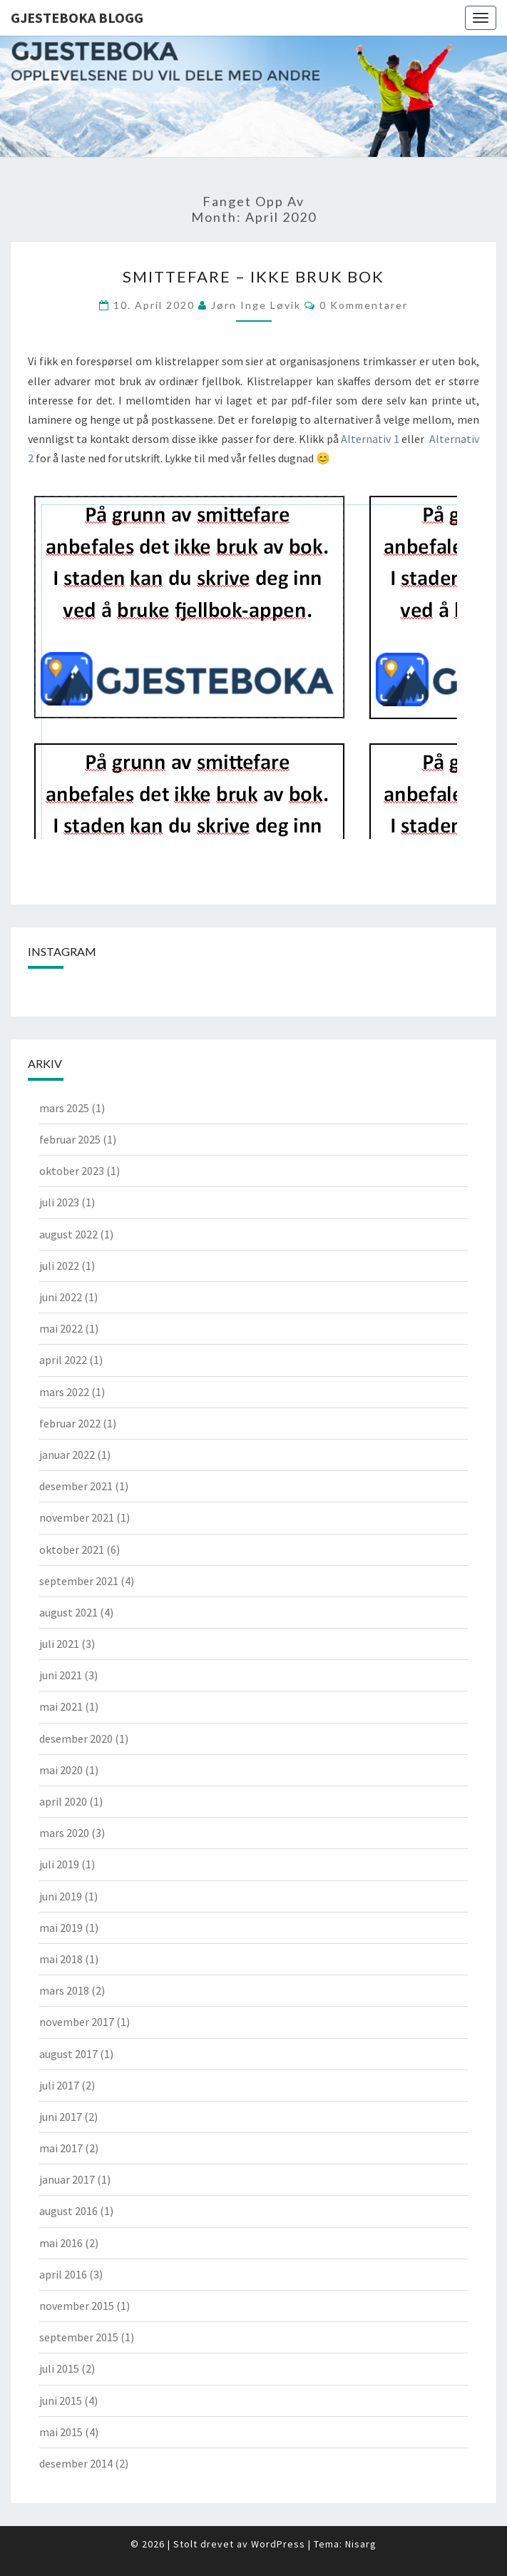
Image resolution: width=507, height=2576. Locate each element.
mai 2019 (61, 1927)
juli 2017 (59, 2085)
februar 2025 (70, 1139)
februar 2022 (70, 1423)
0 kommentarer (363, 305)
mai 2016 (61, 2243)
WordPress (278, 2543)
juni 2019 (60, 1896)
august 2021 (68, 1612)
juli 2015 (59, 2368)
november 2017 (76, 2022)
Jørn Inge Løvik (256, 305)
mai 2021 (61, 1706)
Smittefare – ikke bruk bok (253, 276)
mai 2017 (61, 2148)
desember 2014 (76, 2463)
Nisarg (361, 2543)
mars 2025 (64, 1108)
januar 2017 (67, 2179)
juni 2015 (60, 2400)
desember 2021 (76, 1486)
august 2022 (68, 1234)
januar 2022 (67, 1454)
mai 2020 (61, 1770)
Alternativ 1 (370, 439)
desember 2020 (76, 1738)
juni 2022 (60, 1297)
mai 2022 (61, 1328)
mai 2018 (61, 1959)
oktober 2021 (71, 1549)
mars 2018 (64, 1990)
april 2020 (63, 1801)
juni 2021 (60, 1675)
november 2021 (76, 1517)
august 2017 (68, 2054)
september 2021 (78, 1581)
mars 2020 (64, 1833)
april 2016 (63, 2274)
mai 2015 (61, 2432)
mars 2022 (64, 1392)
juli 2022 (59, 1265)
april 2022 (63, 1360)
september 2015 (78, 2337)
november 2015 (76, 2305)
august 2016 (68, 2211)
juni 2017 (60, 2116)
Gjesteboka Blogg (77, 17)
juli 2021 (59, 1643)
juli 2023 (59, 1202)
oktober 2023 (71, 1171)
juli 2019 (59, 1864)
